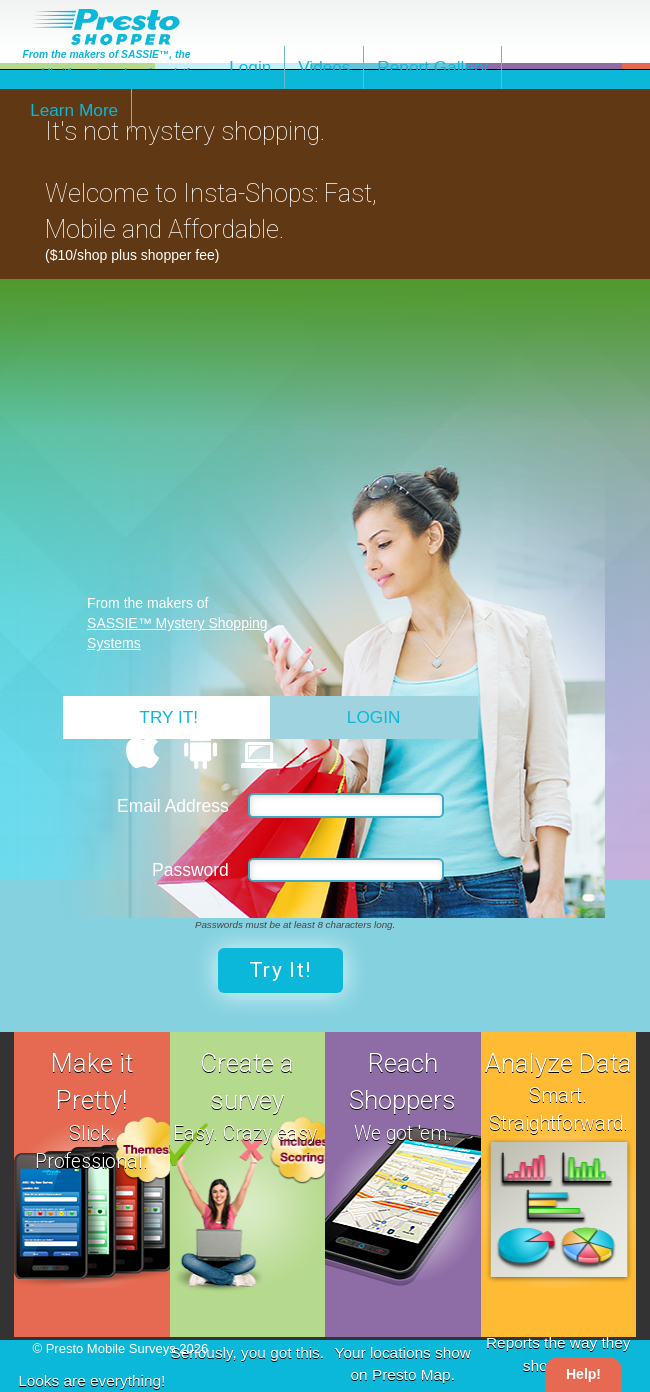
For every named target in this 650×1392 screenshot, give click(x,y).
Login (250, 67)
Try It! (168, 717)
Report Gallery (432, 67)
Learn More (74, 110)
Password (190, 870)
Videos (324, 67)
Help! (583, 1374)
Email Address (173, 806)
